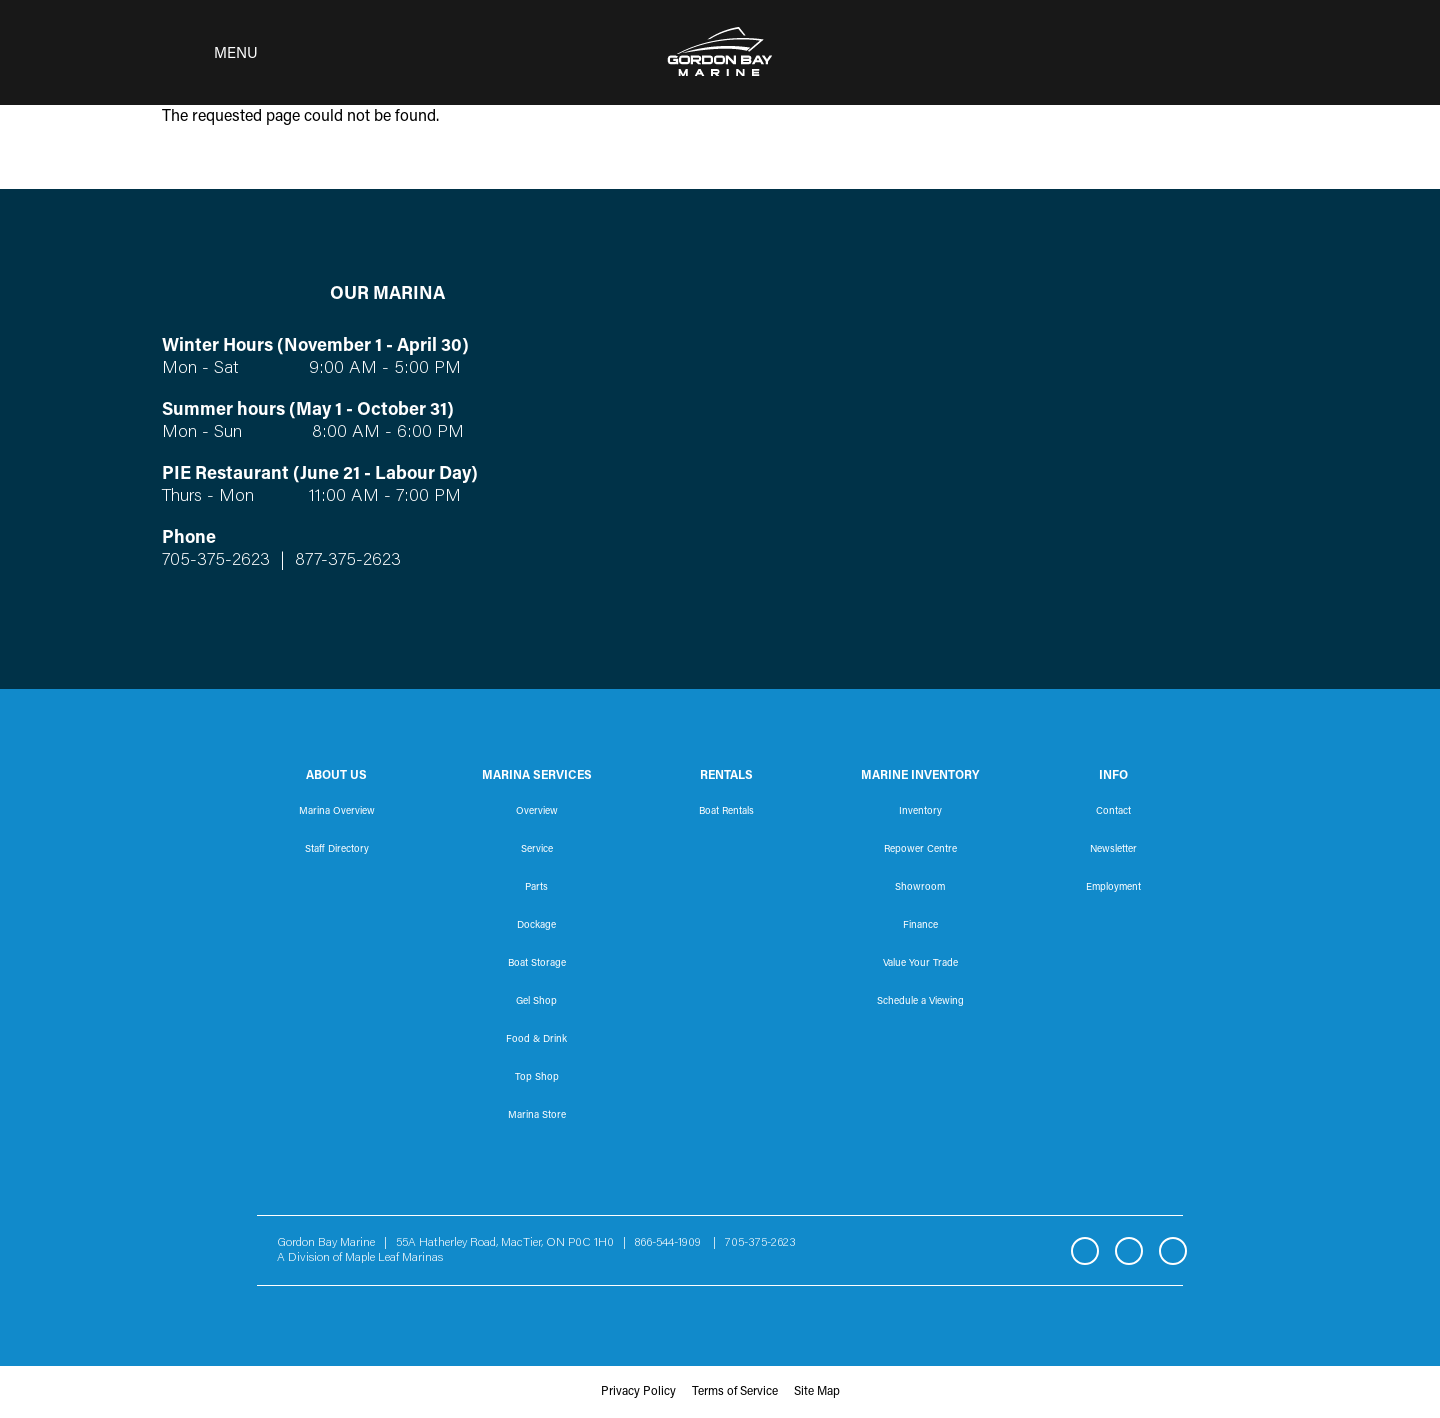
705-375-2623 (216, 561)
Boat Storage (537, 964)
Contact (1113, 812)
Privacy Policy (638, 1392)
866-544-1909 (672, 1243)
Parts (536, 888)
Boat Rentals (726, 812)
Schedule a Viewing (920, 1002)
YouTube (1173, 1251)
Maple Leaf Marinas (394, 1258)
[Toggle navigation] (204, 53)
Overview (537, 812)
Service (537, 850)
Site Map (817, 1392)
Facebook (1085, 1251)
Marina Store (537, 1116)
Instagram (1129, 1251)
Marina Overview (337, 812)
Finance (920, 926)
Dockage (536, 926)
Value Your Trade (920, 964)
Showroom (920, 888)
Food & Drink (536, 1040)
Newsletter (1113, 850)
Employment (1113, 888)
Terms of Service (735, 1392)
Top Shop (537, 1078)
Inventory (920, 812)
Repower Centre (920, 850)
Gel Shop (536, 1002)
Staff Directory (337, 850)
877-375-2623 (345, 561)
